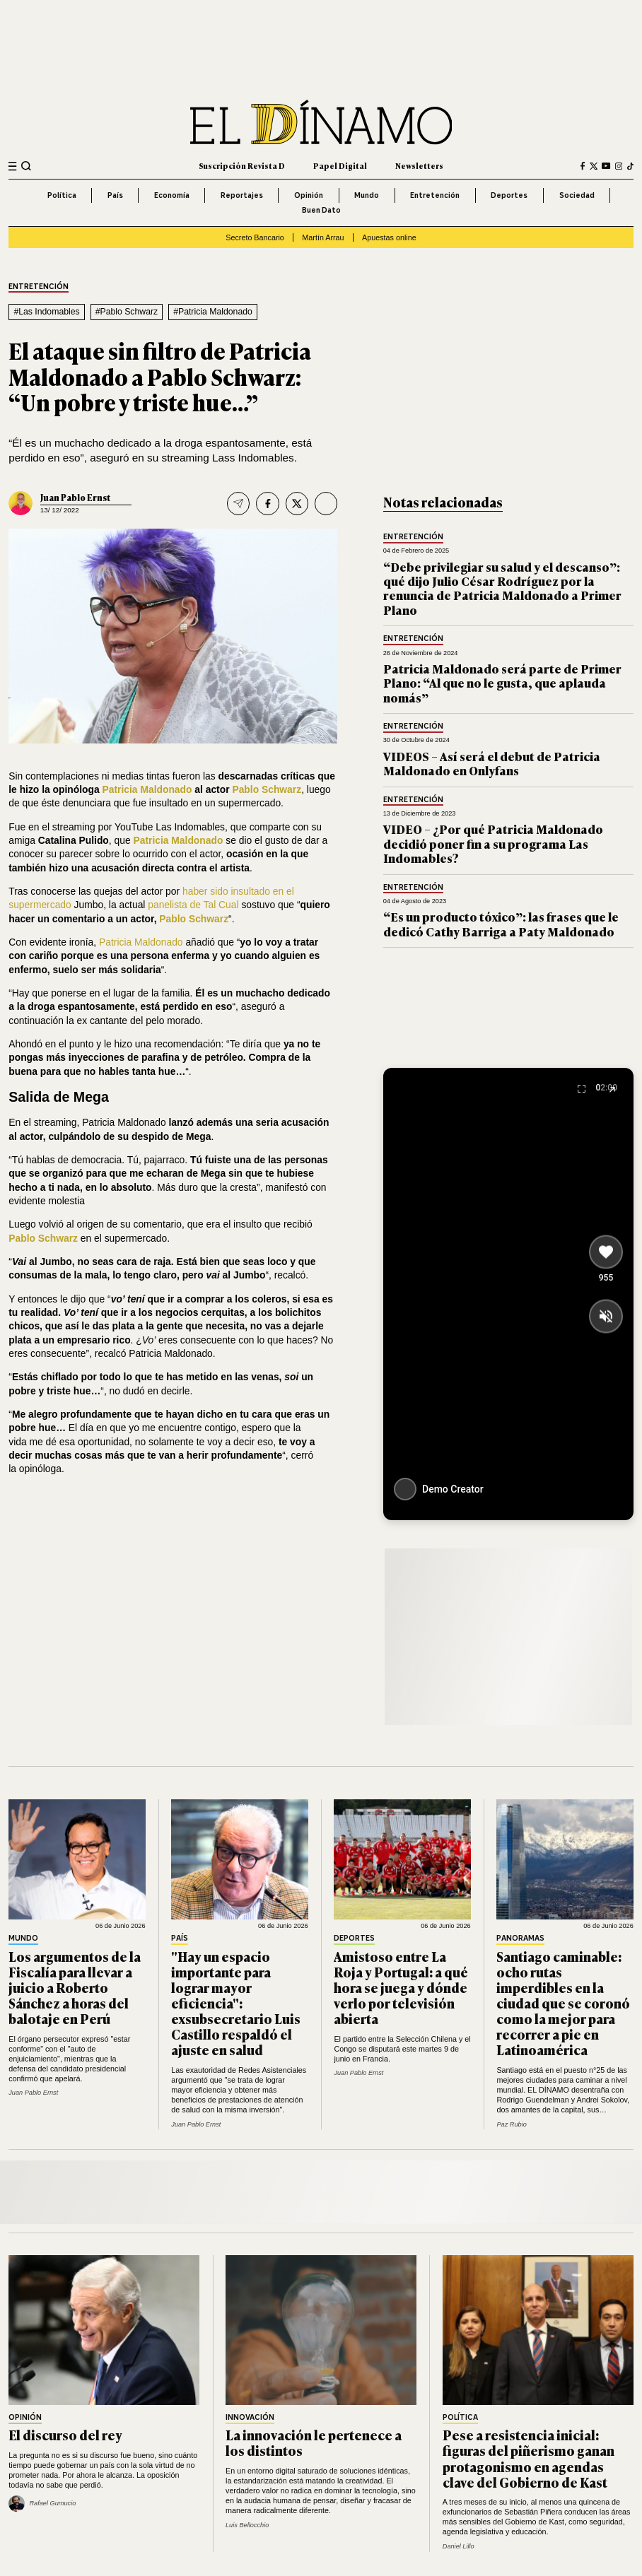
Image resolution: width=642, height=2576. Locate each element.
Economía (171, 195)
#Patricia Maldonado (212, 312)
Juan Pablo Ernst (75, 497)
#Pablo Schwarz (126, 312)
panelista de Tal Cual (193, 904)
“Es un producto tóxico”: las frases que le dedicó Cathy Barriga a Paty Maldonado (501, 923)
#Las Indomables (46, 312)
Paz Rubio (511, 2124)
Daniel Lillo (458, 2546)
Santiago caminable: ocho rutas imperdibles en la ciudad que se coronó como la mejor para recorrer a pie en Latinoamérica (563, 2002)
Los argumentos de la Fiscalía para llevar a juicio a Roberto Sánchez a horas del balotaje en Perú (74, 1987)
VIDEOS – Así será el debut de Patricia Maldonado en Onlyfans (491, 763)
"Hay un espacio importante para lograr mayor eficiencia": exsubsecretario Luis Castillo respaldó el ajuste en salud (235, 2002)
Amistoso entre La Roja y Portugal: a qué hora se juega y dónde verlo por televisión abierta (401, 1987)
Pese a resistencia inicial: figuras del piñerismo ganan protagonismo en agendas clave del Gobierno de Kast (528, 2458)
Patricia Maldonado (141, 942)
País (115, 195)
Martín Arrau (323, 237)
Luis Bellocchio (247, 2525)
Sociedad (577, 195)
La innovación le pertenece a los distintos (314, 2442)
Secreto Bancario (255, 237)
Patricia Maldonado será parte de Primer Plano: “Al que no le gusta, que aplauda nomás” (502, 682)
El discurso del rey (65, 2435)
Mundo (366, 195)
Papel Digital (340, 165)
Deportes (509, 195)
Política (61, 195)
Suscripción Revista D (242, 165)
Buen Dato (321, 210)
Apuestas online (389, 237)
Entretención (435, 195)
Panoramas (520, 1938)
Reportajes (242, 195)
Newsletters (419, 165)
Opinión (308, 195)
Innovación (250, 2417)
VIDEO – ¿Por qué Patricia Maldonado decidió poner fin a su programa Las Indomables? (493, 843)
